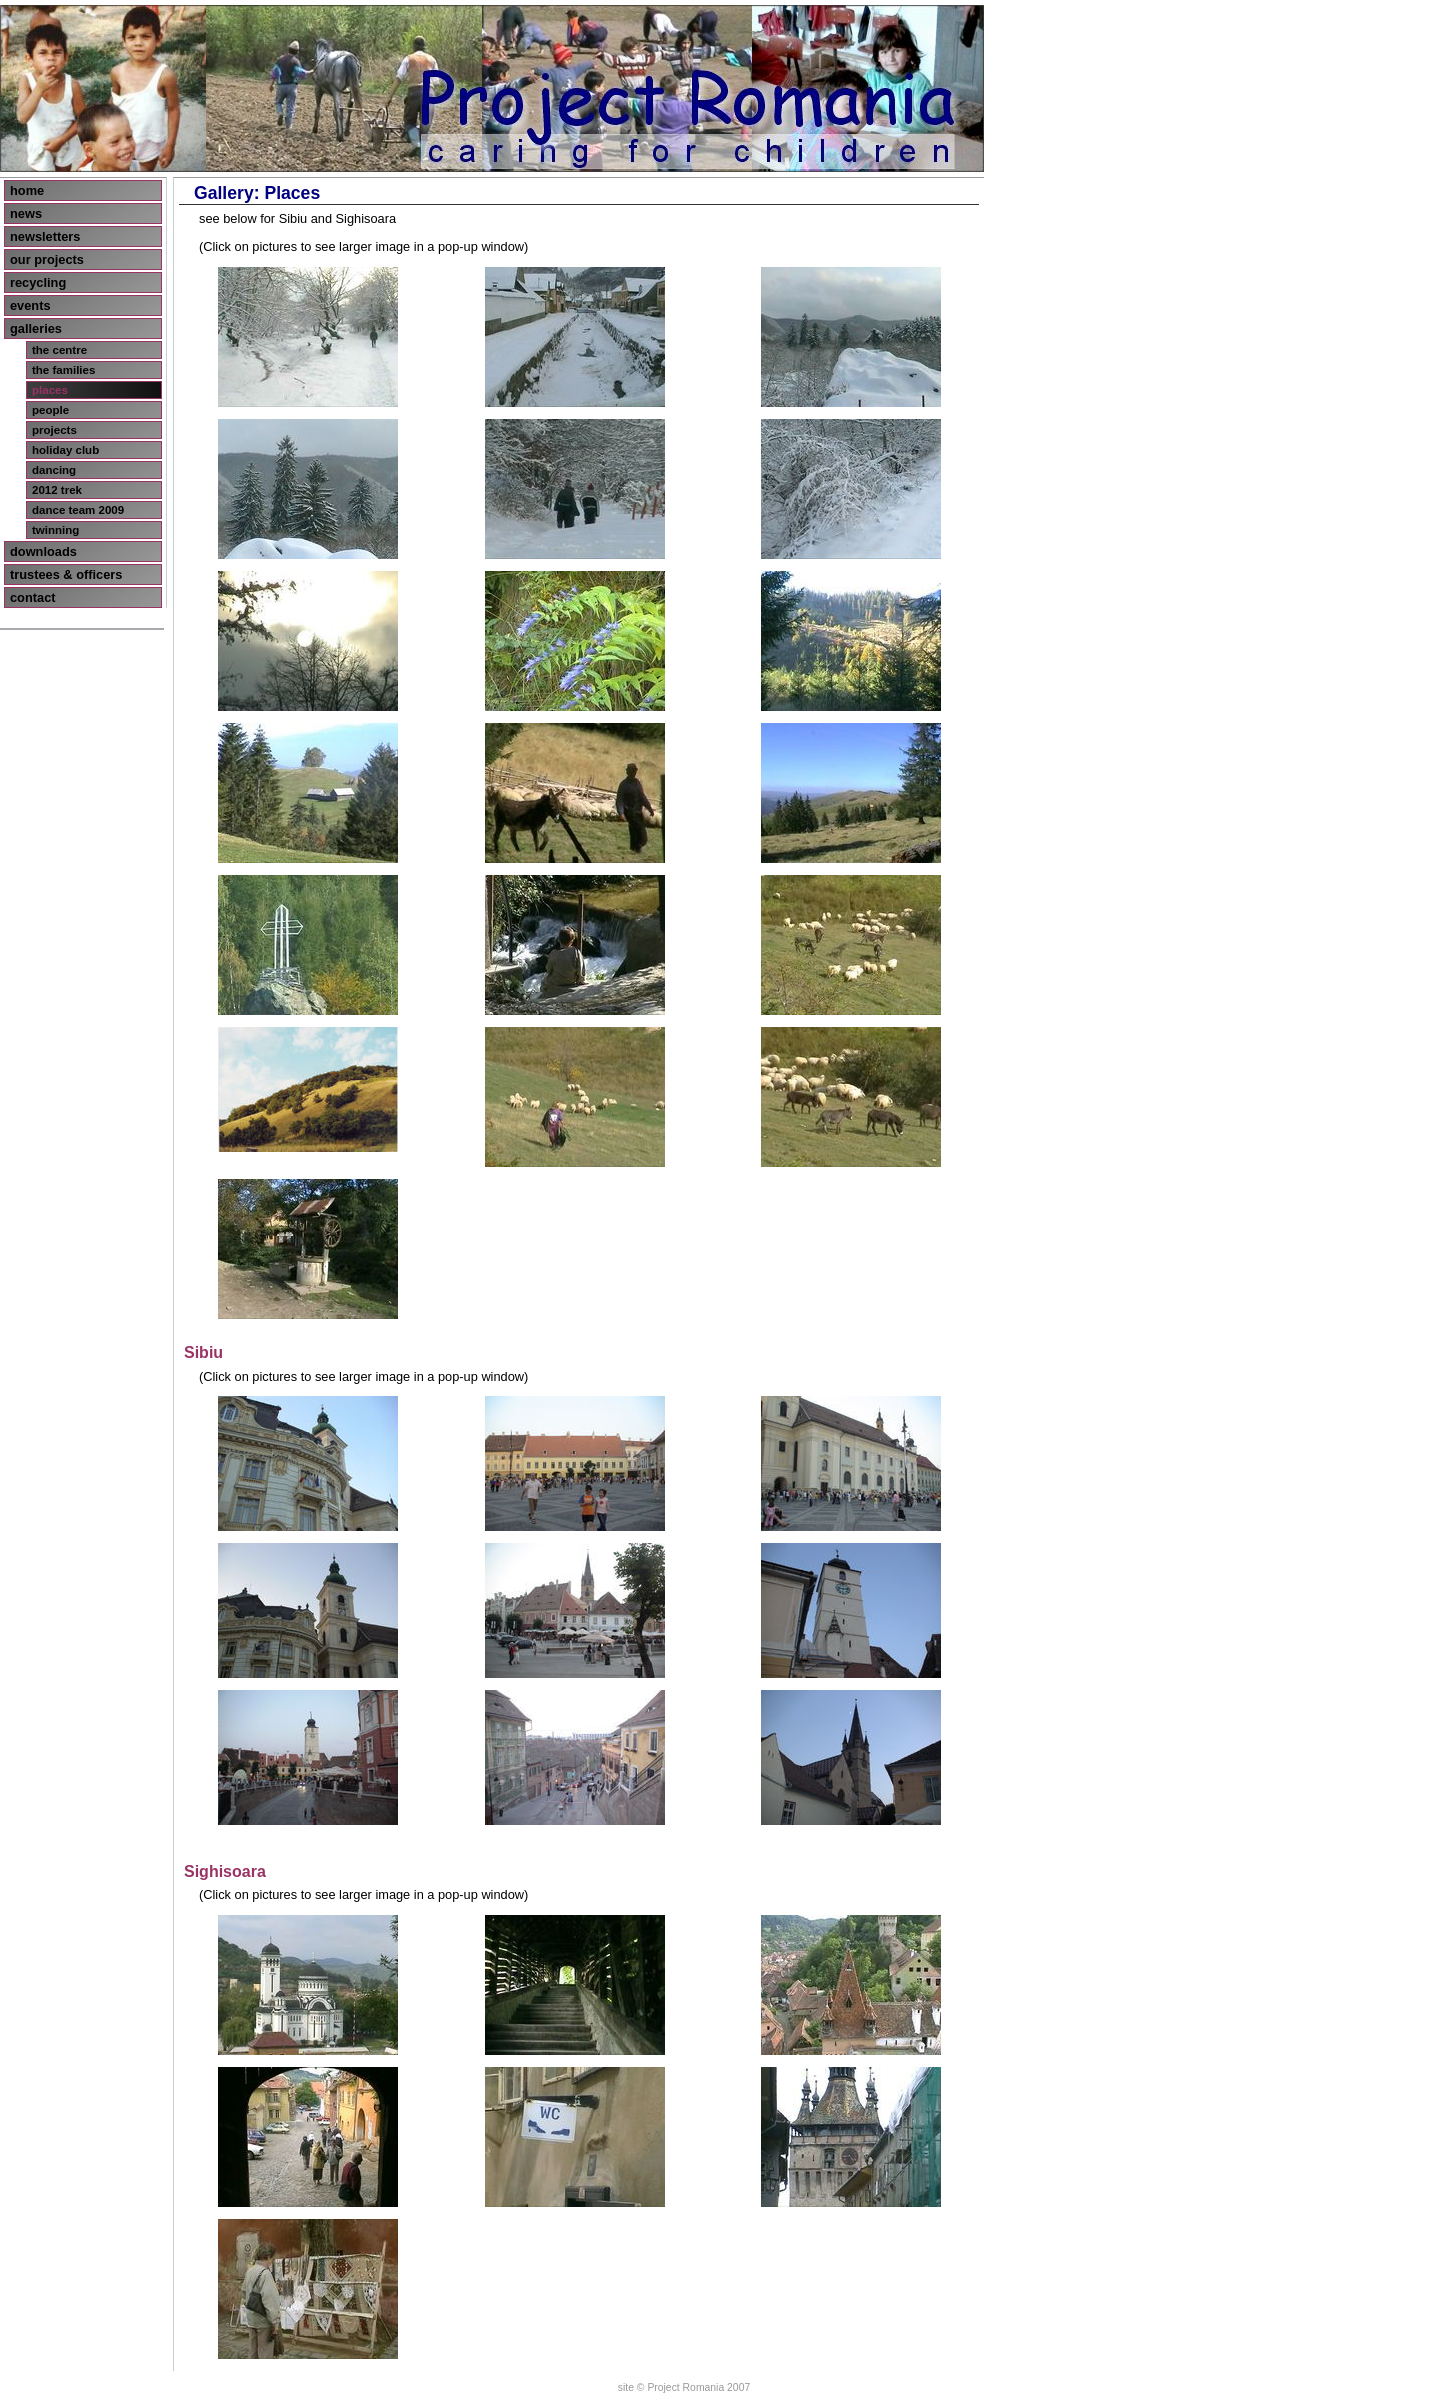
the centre (59, 350)
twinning (55, 530)
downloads (43, 551)
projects (54, 430)
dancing (54, 470)
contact (33, 597)
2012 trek (57, 490)
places (50, 390)
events (30, 305)
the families (63, 370)
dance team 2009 (78, 510)
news (26, 213)
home (27, 190)
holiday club (65, 450)
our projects (47, 259)
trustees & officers (66, 574)
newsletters (45, 236)
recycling (38, 282)
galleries (36, 328)
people (50, 410)
